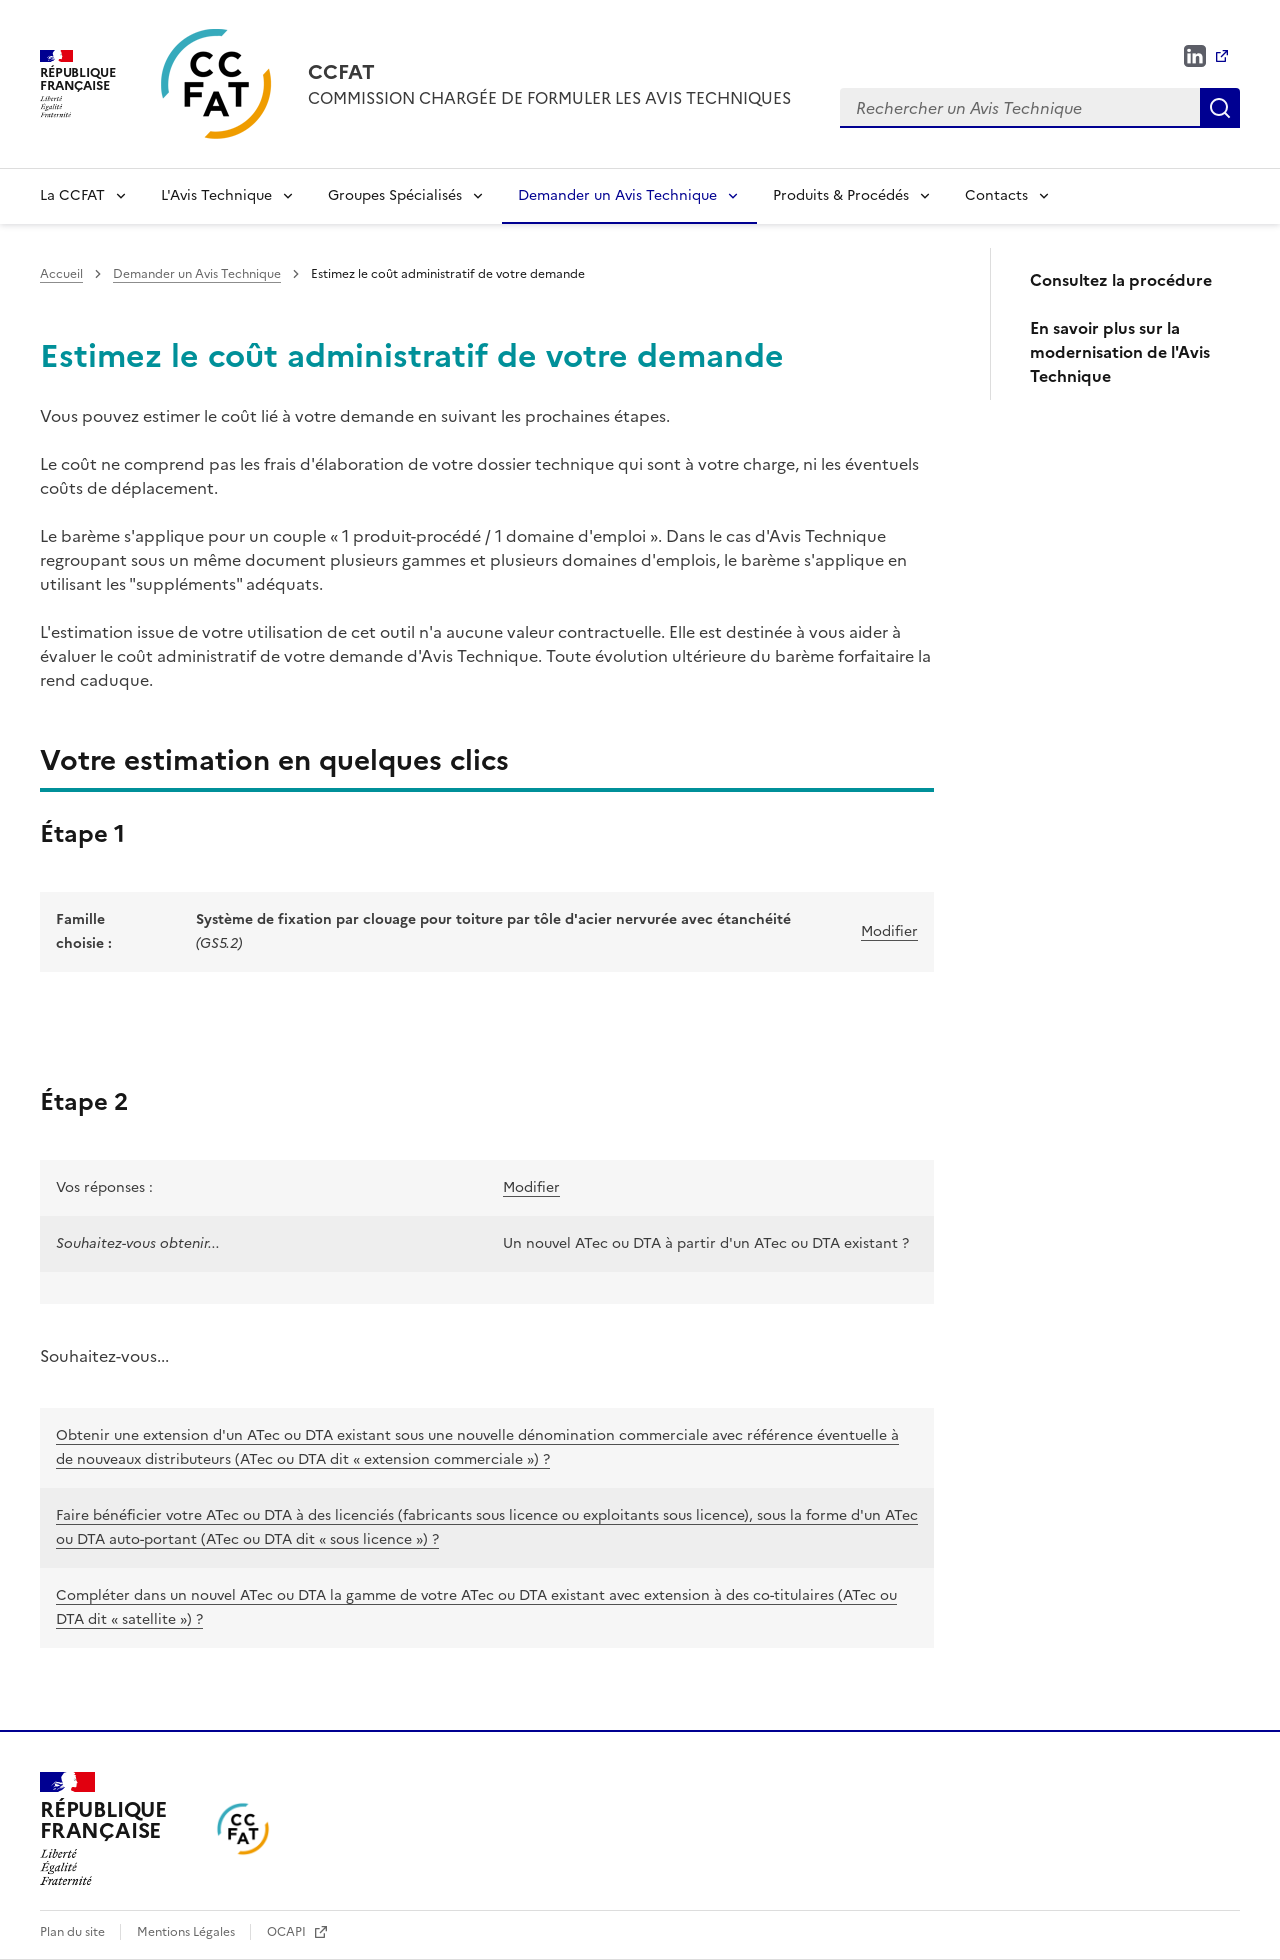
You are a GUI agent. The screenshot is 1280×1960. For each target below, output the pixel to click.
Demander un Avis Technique (617, 195)
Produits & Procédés (841, 195)
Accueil (61, 274)
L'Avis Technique (216, 195)
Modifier (889, 931)
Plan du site (74, 1932)
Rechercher (1220, 108)
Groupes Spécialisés (395, 195)
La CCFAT (72, 195)
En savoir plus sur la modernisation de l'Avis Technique (1120, 352)
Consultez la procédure (1121, 280)
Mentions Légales (187, 1932)
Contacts (996, 195)
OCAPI (288, 1932)
